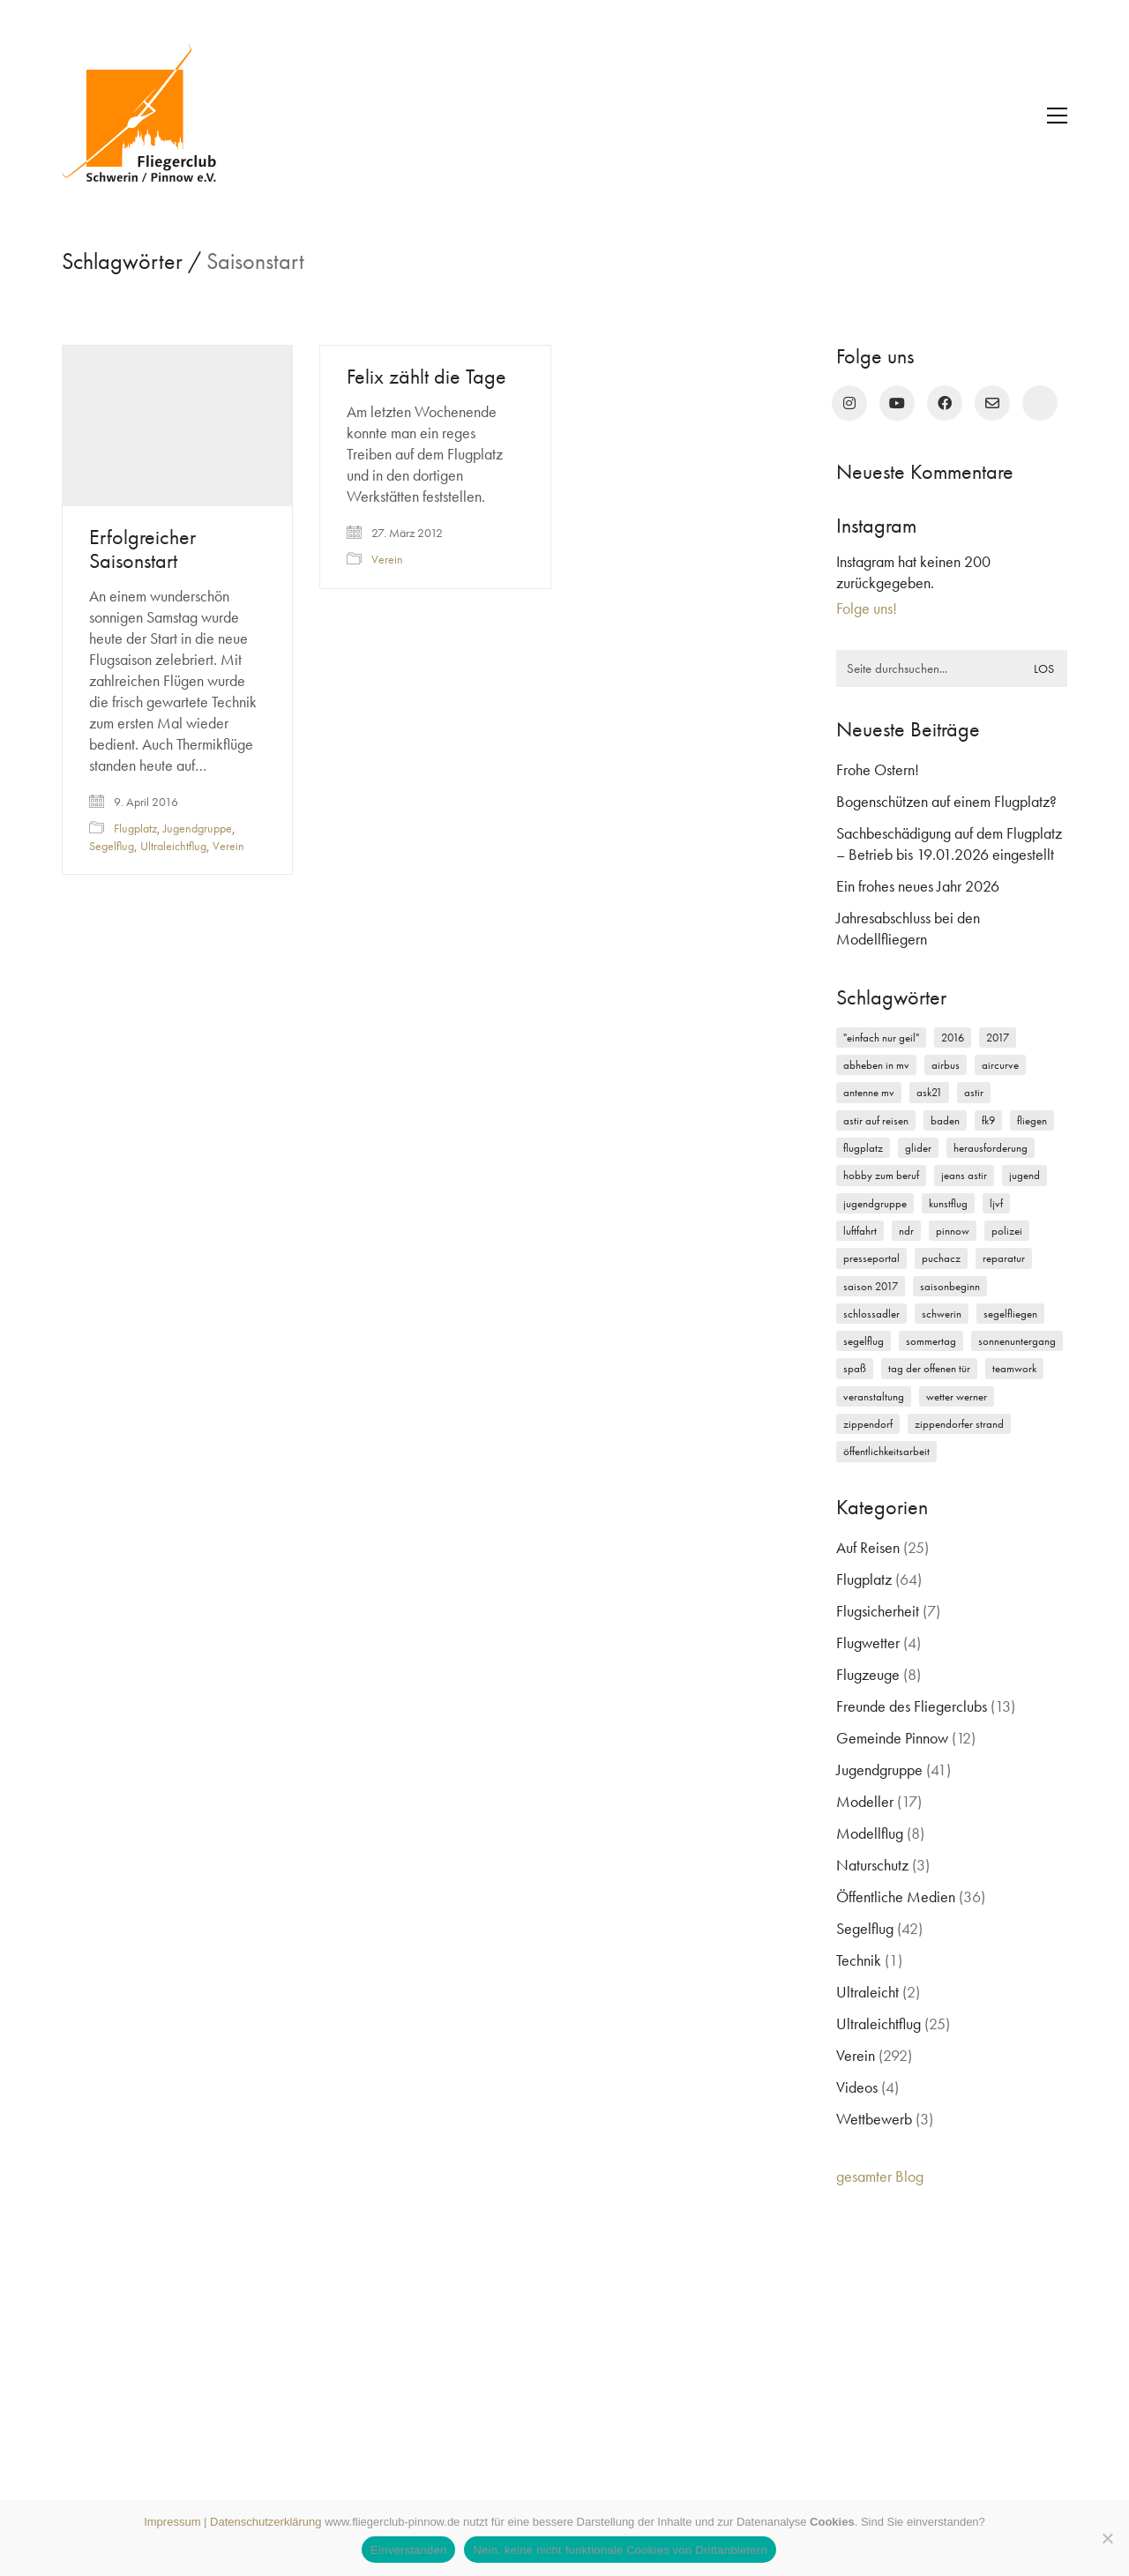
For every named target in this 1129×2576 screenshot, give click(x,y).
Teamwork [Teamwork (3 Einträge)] (1014, 1368)
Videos (857, 2087)
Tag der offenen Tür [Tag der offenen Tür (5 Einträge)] (929, 1368)
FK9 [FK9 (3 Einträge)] (988, 1120)
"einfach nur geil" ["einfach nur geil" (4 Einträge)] (881, 1037)
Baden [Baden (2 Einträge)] (945, 1120)
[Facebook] (944, 403)
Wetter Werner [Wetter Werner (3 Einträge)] (956, 1396)
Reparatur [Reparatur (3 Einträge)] (1004, 1258)
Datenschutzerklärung (265, 2521)
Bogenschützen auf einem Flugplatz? (946, 801)
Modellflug (869, 1833)
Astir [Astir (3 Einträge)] (973, 1092)
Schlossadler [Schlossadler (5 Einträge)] (871, 1313)
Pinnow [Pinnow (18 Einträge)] (952, 1230)
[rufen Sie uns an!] (1040, 403)
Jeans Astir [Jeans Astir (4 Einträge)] (964, 1175)
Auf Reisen (868, 1547)
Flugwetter (868, 1642)
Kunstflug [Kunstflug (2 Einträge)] (948, 1203)
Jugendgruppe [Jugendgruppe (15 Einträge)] (875, 1203)
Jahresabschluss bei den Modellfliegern (908, 928)
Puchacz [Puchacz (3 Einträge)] (941, 1258)
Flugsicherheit (877, 1611)
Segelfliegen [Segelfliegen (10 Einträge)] (1010, 1313)
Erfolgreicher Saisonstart (142, 549)
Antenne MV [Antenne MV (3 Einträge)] (868, 1092)
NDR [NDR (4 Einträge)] (906, 1230)
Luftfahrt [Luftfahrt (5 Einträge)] (860, 1230)
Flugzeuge (868, 1674)
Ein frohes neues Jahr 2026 (917, 886)
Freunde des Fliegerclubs (911, 1706)
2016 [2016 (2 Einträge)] (952, 1037)
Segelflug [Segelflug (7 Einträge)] (863, 1340)
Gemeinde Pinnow (892, 1738)
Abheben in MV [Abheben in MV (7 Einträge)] (876, 1064)
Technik (858, 1960)
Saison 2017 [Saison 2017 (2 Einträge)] (870, 1286)
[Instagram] (849, 403)
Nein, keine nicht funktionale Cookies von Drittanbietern (619, 2550)
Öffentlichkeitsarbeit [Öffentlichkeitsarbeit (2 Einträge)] (886, 1451)
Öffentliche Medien (895, 1896)
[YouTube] (897, 403)
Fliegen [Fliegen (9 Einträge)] (1032, 1120)
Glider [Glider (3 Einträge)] (918, 1147)
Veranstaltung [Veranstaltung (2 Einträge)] (873, 1396)
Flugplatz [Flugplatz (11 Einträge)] (863, 1147)
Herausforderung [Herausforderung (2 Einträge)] (990, 1147)
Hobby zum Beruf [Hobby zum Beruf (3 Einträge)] (881, 1175)
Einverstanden (408, 2550)
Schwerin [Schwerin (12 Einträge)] (941, 1313)
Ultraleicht (867, 1992)
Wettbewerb (874, 2119)
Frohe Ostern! (877, 769)
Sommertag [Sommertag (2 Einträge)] (931, 1340)
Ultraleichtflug (173, 846)
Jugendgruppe (197, 828)
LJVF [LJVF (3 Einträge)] (996, 1203)
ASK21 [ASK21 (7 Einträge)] (929, 1092)
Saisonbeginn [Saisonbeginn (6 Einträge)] (950, 1286)
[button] (1057, 115)
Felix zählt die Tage (426, 376)
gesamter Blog (879, 2176)
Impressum (172, 2521)
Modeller (864, 1801)
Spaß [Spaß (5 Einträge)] (854, 1368)
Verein (228, 846)
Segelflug (111, 846)
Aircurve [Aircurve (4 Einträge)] (1000, 1064)
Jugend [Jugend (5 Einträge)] (1024, 1175)
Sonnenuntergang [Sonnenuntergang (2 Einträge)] (1017, 1340)
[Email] (992, 403)
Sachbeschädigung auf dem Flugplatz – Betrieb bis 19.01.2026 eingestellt (949, 843)
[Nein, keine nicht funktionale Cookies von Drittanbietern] (1107, 2538)
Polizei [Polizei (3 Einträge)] (1006, 1230)
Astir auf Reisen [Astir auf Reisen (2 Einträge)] (875, 1120)
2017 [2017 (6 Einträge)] (997, 1037)
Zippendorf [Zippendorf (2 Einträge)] (868, 1423)
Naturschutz (872, 1865)
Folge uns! (866, 608)
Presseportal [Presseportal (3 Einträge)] (871, 1258)
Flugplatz (135, 828)
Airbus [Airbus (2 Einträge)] (945, 1064)
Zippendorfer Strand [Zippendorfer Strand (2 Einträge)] (959, 1423)
